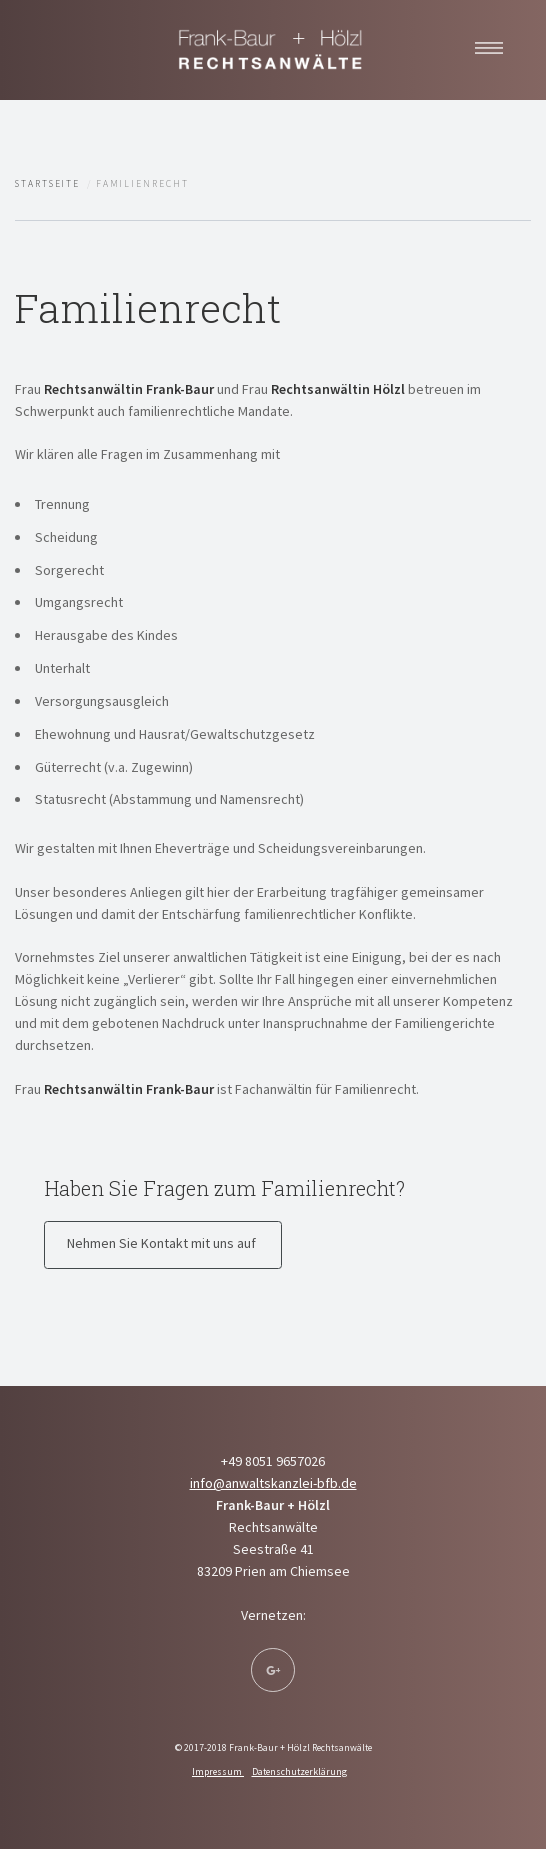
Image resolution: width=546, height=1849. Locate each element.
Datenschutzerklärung (299, 1772)
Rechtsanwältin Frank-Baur (129, 389)
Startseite (47, 184)
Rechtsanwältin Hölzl (338, 389)
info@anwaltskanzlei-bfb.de (273, 1483)
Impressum (218, 1772)
